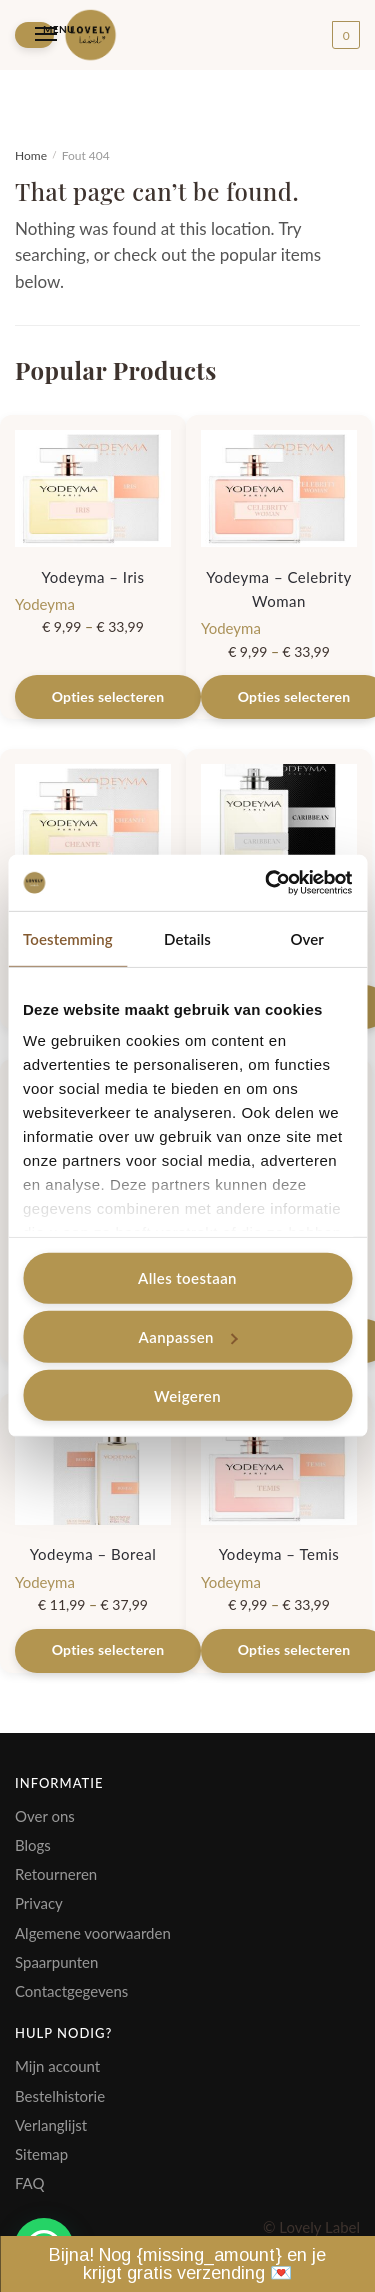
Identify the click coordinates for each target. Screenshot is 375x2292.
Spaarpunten (56, 1962)
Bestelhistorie (60, 2096)
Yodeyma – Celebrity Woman (279, 589)
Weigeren (187, 1395)
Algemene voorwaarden (93, 1933)
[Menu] (34, 34)
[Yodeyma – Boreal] (93, 1466)
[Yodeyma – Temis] (279, 1466)
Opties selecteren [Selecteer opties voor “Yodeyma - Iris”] (108, 696)
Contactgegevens (71, 1991)
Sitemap (41, 2154)
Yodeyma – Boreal (93, 1554)
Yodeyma (45, 604)
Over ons (45, 1816)
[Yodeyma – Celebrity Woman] (279, 488)
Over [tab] (307, 938)
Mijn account (57, 2066)
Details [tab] (187, 938)
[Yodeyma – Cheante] (93, 822)
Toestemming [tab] (68, 938)
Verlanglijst (51, 2125)
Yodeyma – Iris (93, 577)
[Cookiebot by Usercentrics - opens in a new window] (267, 883)
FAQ (30, 2183)
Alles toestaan (187, 1278)
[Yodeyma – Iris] (93, 488)
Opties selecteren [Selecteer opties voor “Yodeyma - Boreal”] (108, 1649)
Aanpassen (188, 1337)
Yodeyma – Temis (279, 1554)
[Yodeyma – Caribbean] (279, 822)
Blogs (33, 1845)
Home (31, 155)
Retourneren (56, 1874)
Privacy (39, 1903)
